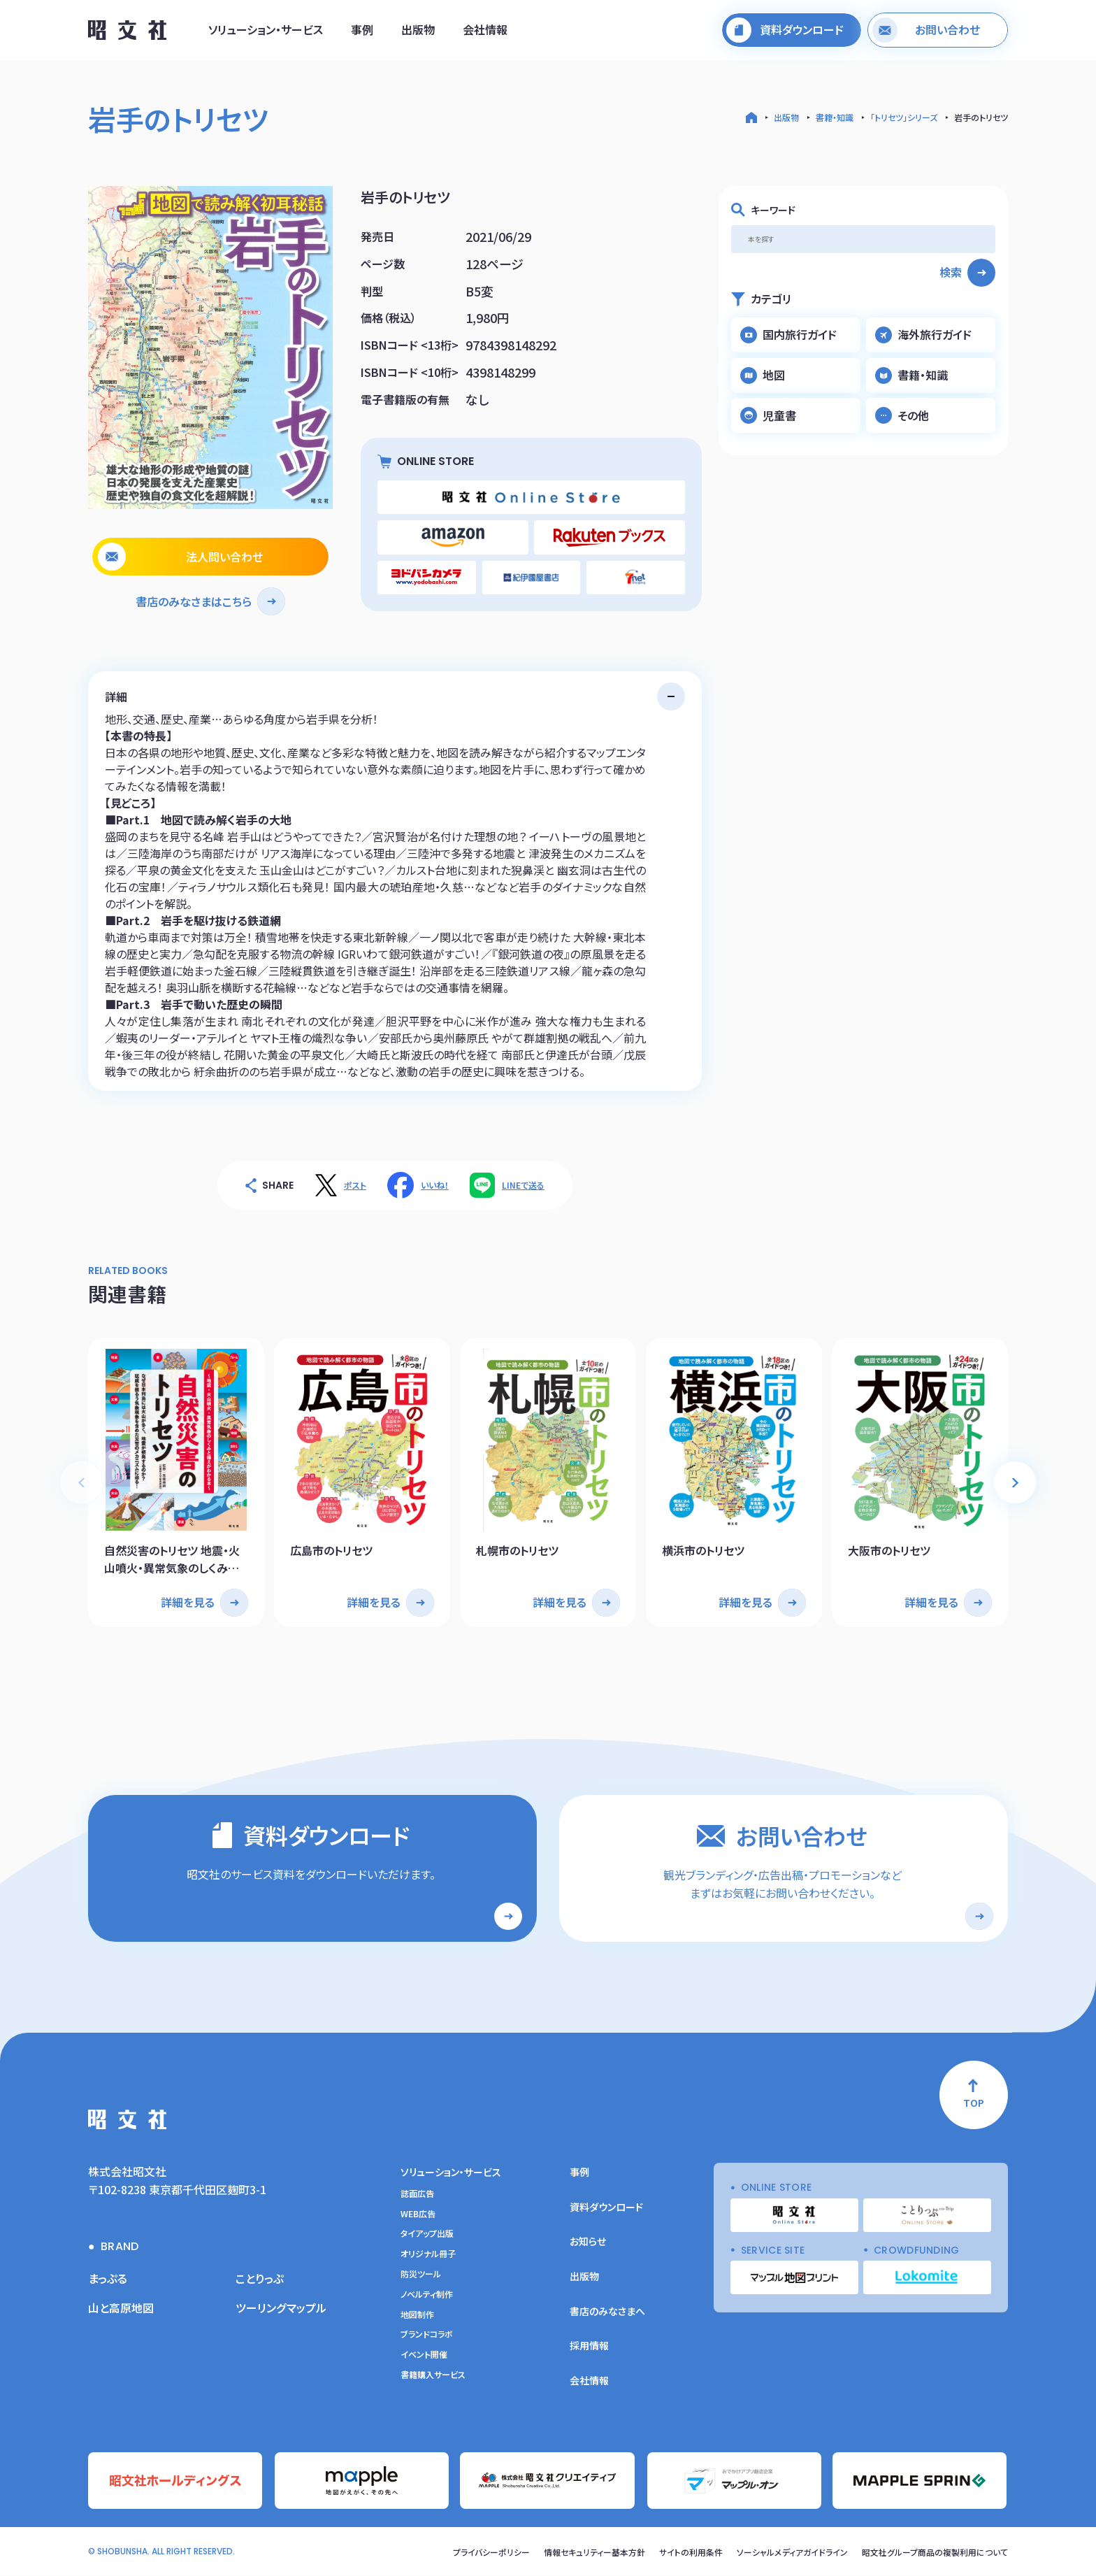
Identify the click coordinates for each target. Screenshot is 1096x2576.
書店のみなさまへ (607, 2312)
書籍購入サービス (433, 2375)
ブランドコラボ (427, 2335)
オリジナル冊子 (428, 2254)
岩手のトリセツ (981, 117)
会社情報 (485, 30)
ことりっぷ (260, 2278)
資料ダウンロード (606, 2207)
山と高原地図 (121, 2308)
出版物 (418, 30)
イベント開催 (424, 2355)
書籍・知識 (834, 117)
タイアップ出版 (427, 2234)
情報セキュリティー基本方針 (595, 2553)
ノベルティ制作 (427, 2294)
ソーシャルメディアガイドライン (792, 2553)
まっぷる (107, 2278)
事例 (362, 30)
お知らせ (588, 2242)
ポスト (355, 1185)
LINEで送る (523, 1185)
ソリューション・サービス (265, 30)
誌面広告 (417, 2194)
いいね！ (435, 1185)
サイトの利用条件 (691, 2553)
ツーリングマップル (281, 2308)
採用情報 (589, 2346)
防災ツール (421, 2274)
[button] (1015, 1482)
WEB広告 (418, 2214)
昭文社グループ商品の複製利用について (935, 2553)
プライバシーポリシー (492, 2553)
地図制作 (417, 2315)
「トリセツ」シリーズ (903, 117)
